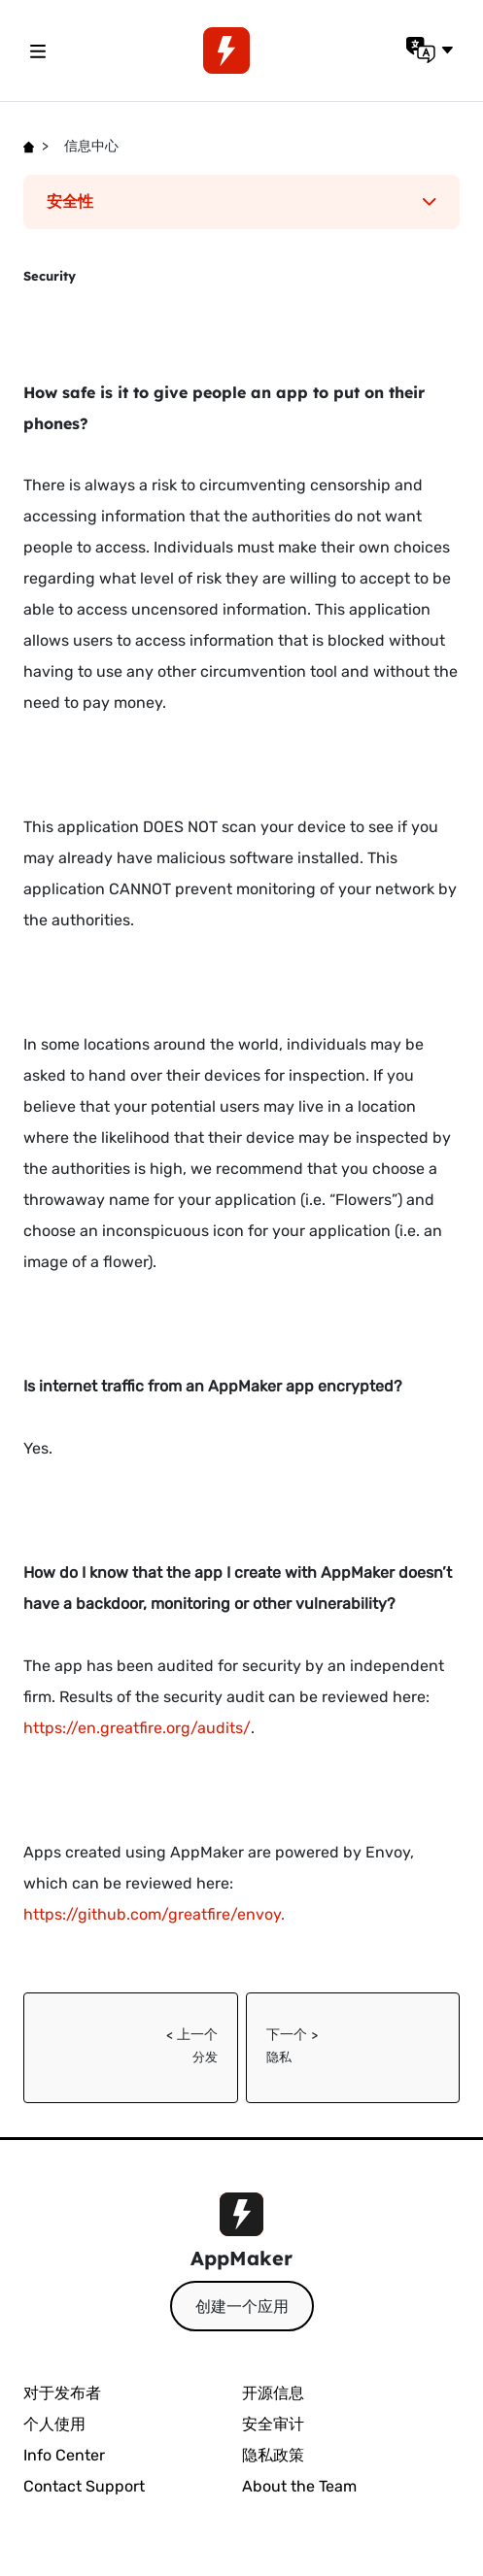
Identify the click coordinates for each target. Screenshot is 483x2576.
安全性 (241, 201)
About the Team (299, 2486)
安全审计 (273, 2424)
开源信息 (273, 2393)
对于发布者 (62, 2393)
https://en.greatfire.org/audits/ (137, 1728)
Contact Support (84, 2486)
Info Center (64, 2455)
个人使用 (54, 2424)
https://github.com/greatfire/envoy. (156, 1914)
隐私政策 (273, 2455)
